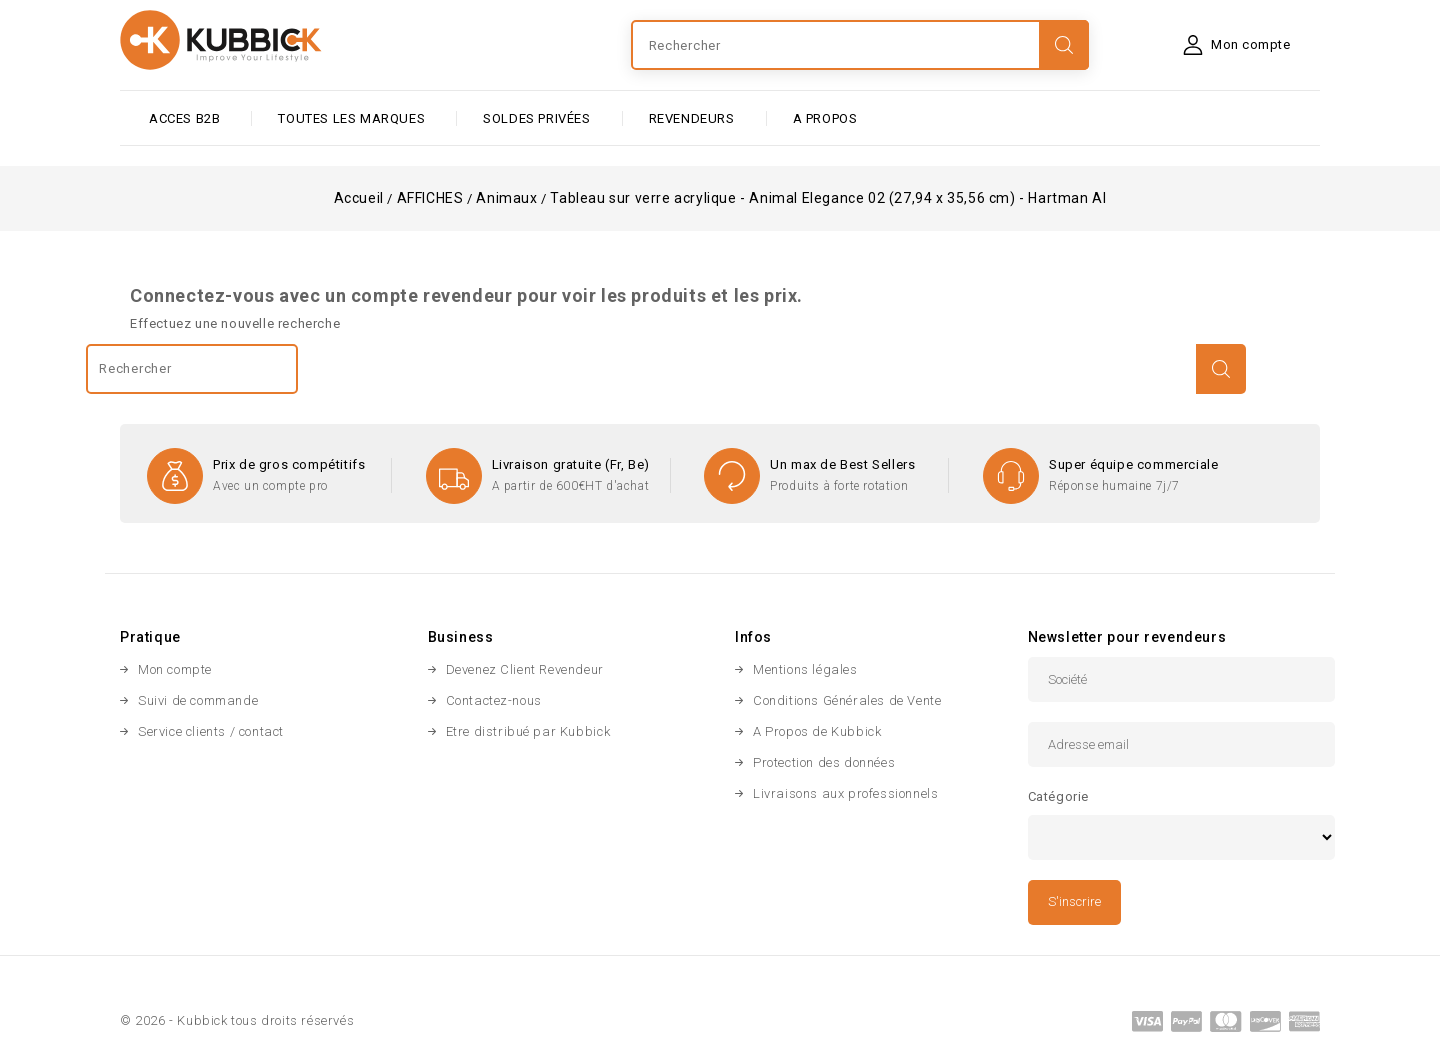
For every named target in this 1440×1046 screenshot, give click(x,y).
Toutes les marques (351, 118)
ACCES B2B (184, 118)
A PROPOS (825, 118)
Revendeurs (692, 118)
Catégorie (1058, 796)
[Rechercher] (860, 45)
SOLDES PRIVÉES (536, 118)
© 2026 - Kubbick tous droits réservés (237, 1020)
